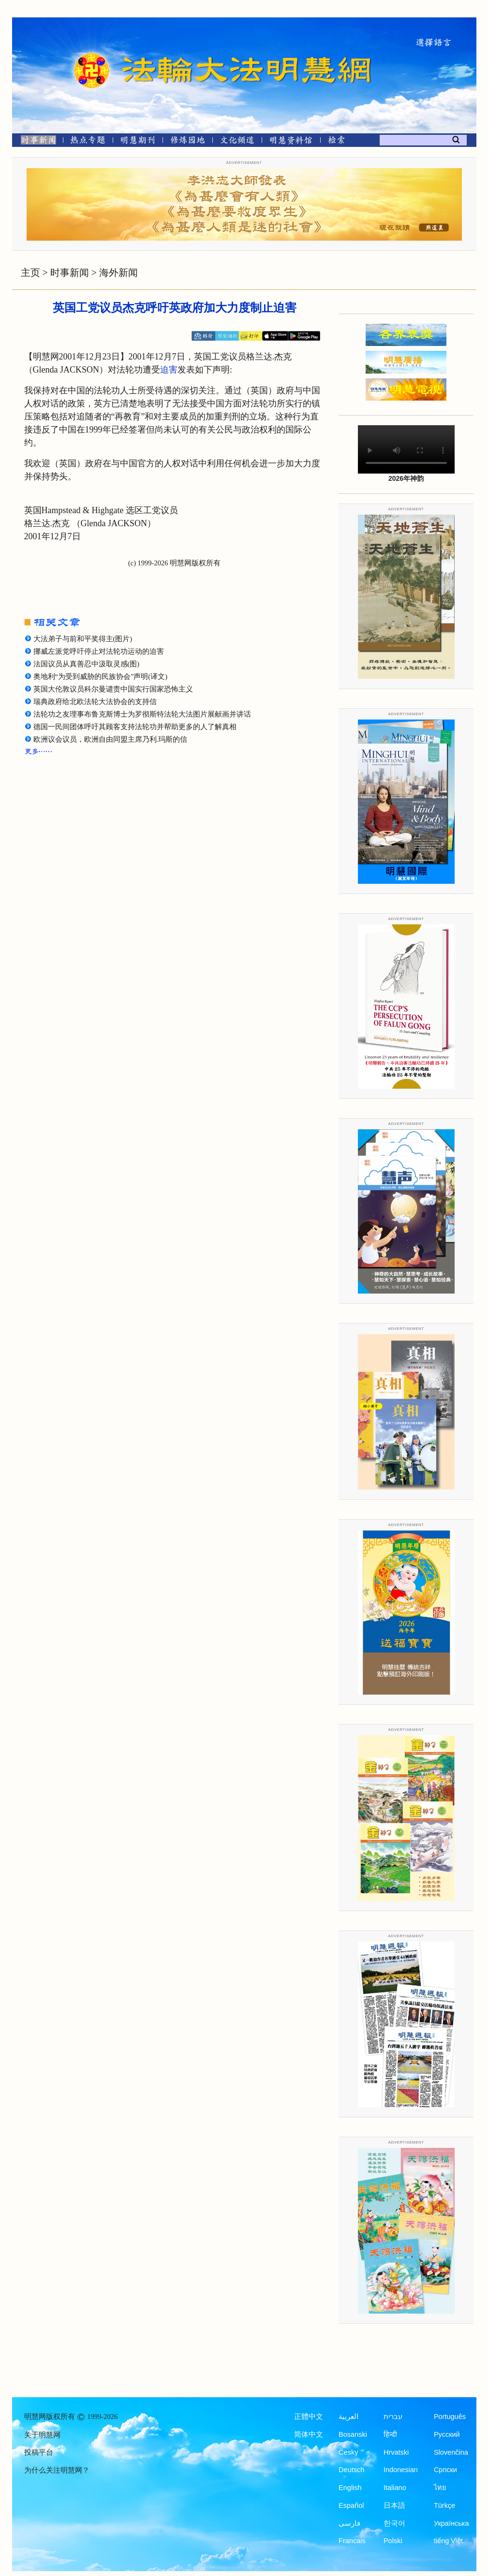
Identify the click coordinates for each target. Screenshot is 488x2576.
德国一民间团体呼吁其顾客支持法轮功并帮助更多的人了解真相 (135, 727)
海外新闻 (118, 272)
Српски (445, 2470)
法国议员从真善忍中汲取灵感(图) (86, 664)
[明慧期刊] (137, 142)
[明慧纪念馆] (291, 142)
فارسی (349, 2523)
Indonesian (401, 2470)
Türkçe (444, 2505)
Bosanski (353, 2434)
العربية (348, 2416)
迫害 (168, 369)
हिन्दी (390, 2434)
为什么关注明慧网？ (56, 2470)
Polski (393, 2541)
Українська (451, 2523)
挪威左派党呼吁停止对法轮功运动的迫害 (98, 651)
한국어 (394, 2523)
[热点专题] (87, 142)
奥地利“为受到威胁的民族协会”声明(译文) (100, 676)
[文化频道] (237, 142)
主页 (30, 272)
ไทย (440, 2487)
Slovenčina (451, 2452)
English (350, 2487)
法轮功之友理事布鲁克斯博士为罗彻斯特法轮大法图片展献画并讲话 (142, 714)
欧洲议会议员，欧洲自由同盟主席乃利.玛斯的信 (110, 739)
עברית (393, 2416)
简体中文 (308, 2434)
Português (450, 2416)
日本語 (394, 2505)
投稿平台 (38, 2452)
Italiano (395, 2487)
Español (351, 2505)
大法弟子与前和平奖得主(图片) (83, 639)
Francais (352, 2541)
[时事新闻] (35, 142)
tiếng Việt (448, 2541)
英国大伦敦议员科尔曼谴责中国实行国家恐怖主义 (113, 689)
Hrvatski (396, 2452)
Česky (348, 2452)
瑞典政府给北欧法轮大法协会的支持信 (95, 701)
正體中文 (308, 2416)
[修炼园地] (187, 142)
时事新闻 (69, 272)
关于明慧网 (42, 2435)
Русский (447, 2434)
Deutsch (351, 2470)
